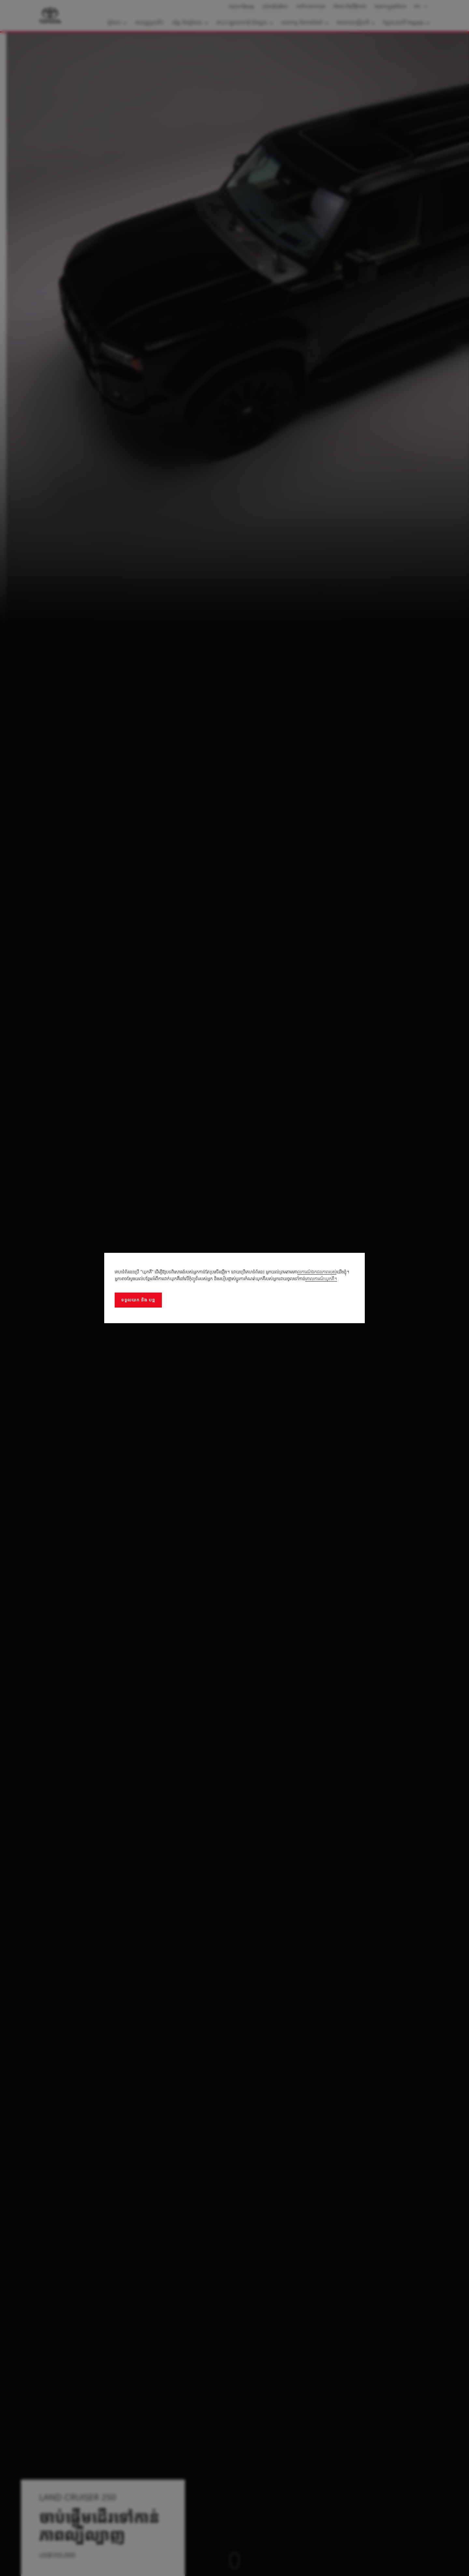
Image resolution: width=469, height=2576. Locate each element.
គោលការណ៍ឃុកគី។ (321, 1278)
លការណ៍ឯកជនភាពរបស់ (316, 1272)
